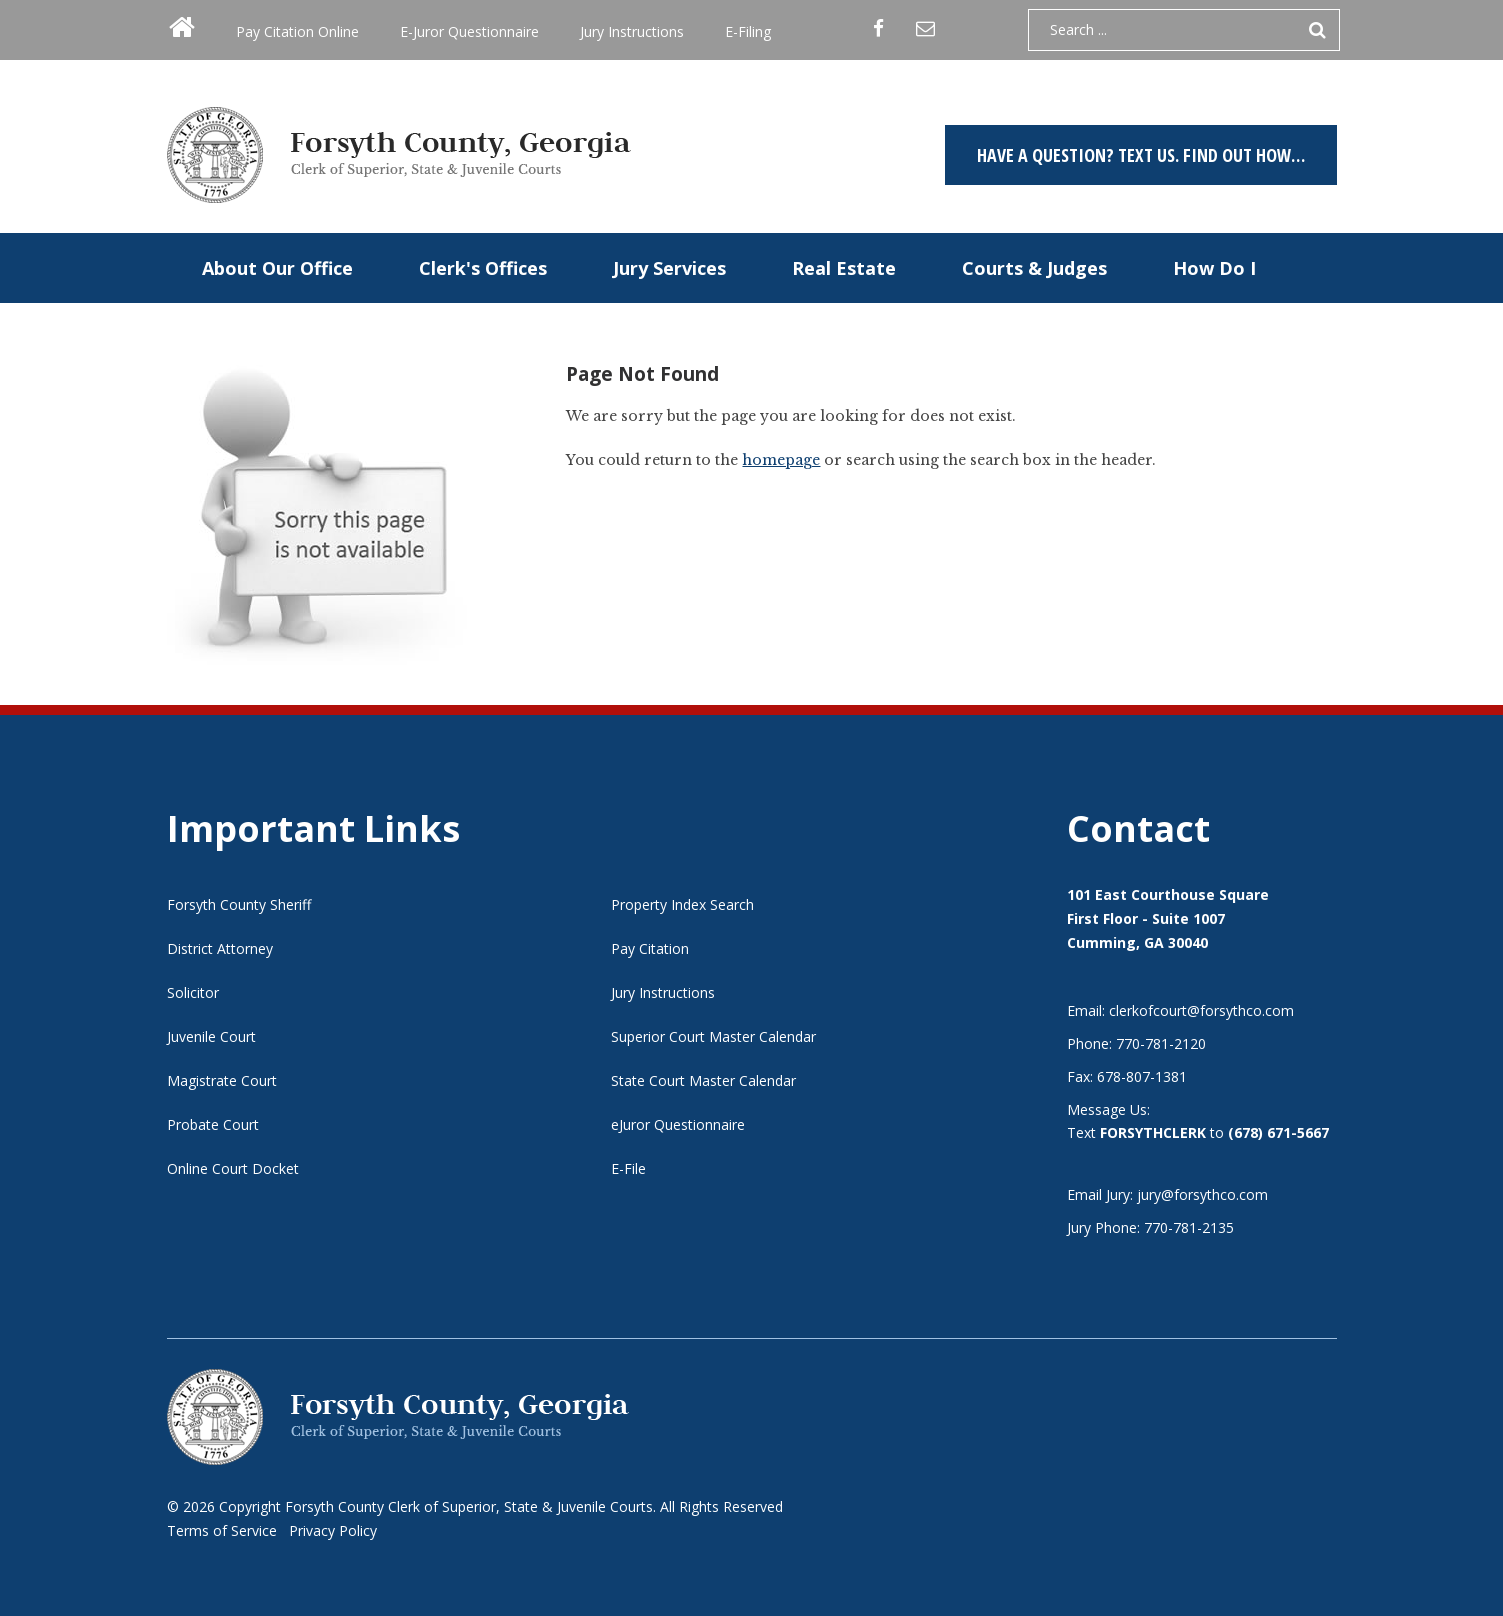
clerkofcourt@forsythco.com (1201, 1010)
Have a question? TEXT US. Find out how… (1141, 155)
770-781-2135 (1189, 1227)
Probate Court (213, 1124)
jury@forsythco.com (1202, 1194)
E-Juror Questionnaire (469, 31)
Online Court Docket (233, 1168)
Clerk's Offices (483, 268)
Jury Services (669, 268)
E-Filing (748, 31)
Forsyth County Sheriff (239, 904)
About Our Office (277, 268)
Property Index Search (682, 904)
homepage (781, 460)
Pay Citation (650, 948)
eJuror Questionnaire (678, 1124)
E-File (628, 1168)
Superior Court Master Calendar (713, 1036)
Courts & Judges (1034, 268)
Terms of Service (222, 1530)
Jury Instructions (632, 31)
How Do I (1214, 268)
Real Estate (844, 268)
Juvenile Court (211, 1036)
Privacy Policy (333, 1530)
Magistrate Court (222, 1080)
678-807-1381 (1142, 1076)
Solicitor (193, 992)
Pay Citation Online (297, 31)
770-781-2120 (1161, 1043)
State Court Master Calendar (703, 1080)
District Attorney (220, 948)
